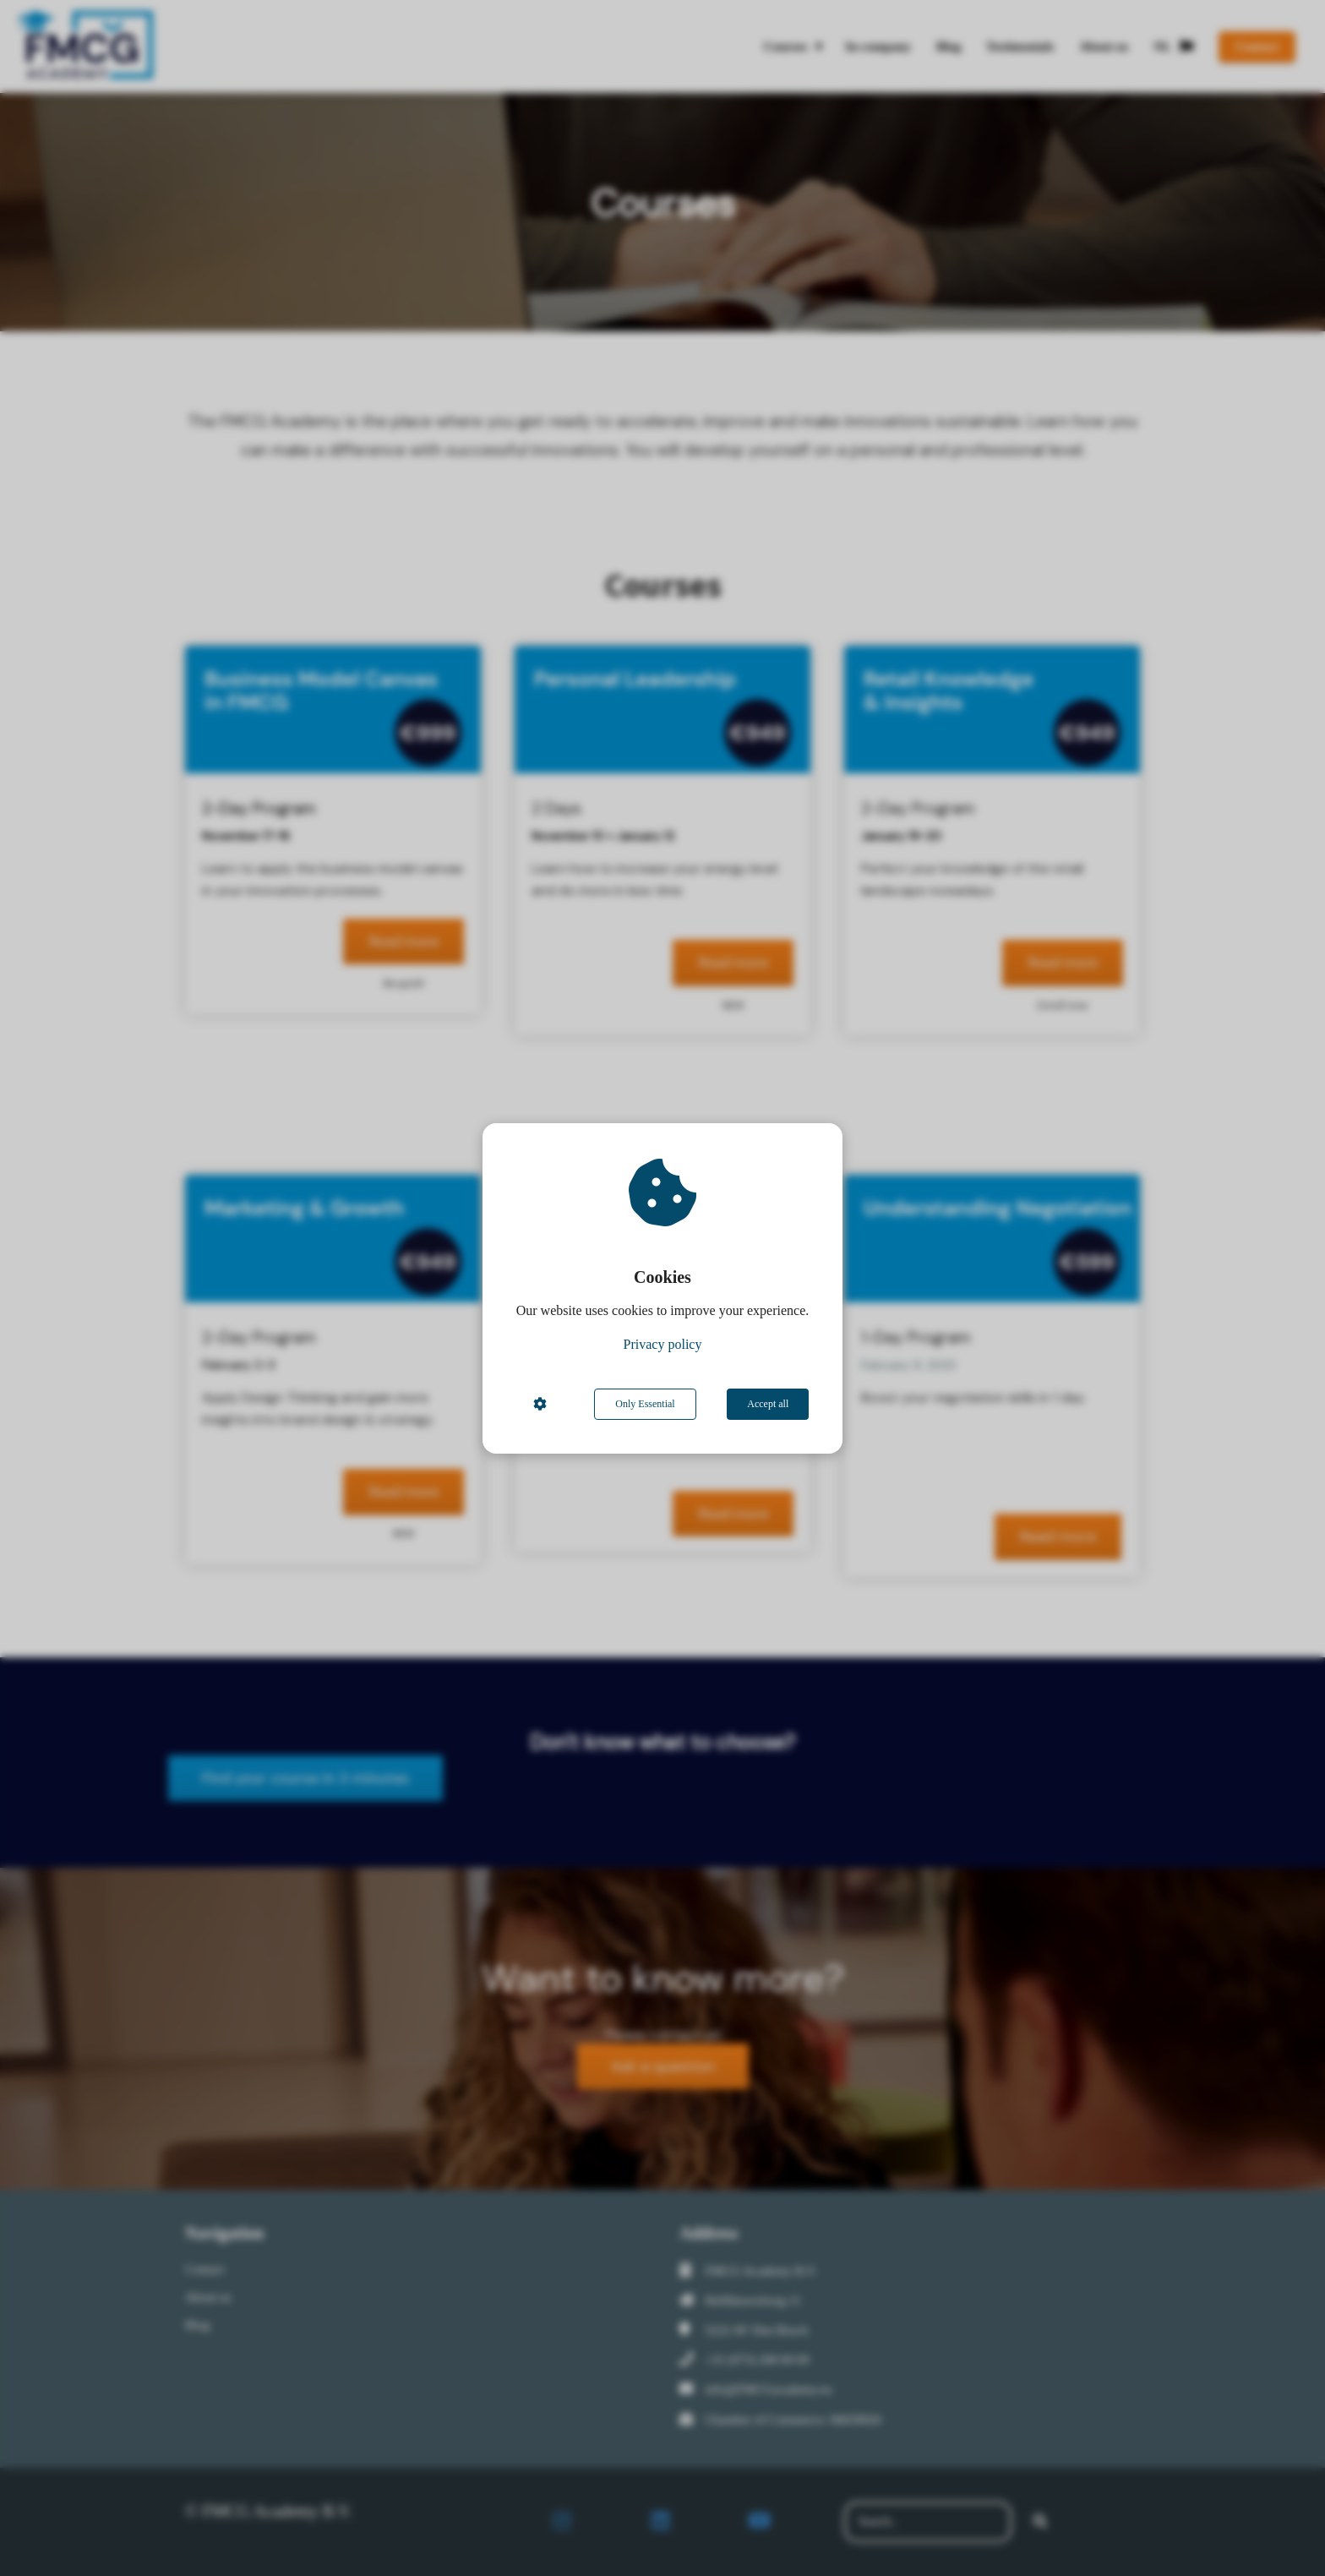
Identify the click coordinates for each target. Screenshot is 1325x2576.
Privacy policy (663, 1344)
